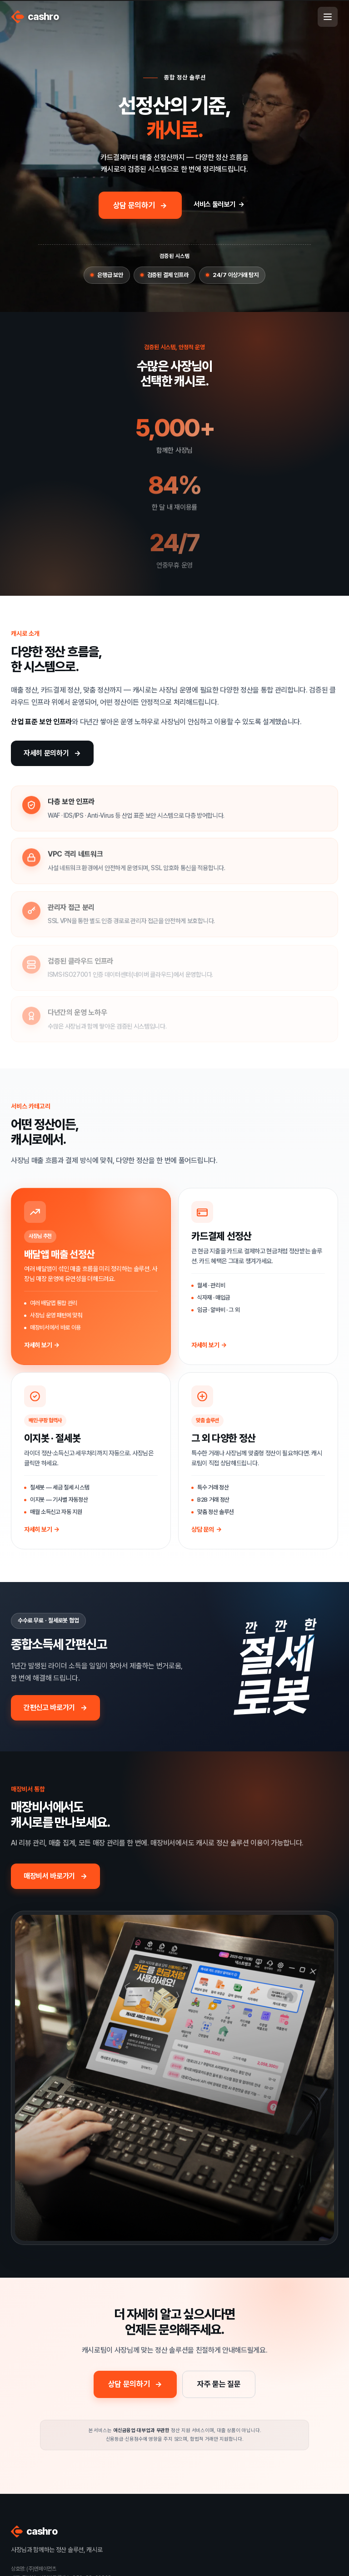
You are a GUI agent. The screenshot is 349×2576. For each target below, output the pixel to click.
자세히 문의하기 (46, 753)
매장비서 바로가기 (49, 1876)
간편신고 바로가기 (49, 1707)
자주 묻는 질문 (218, 2383)
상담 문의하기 (134, 205)
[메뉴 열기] (328, 17)
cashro (35, 16)
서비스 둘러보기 (214, 204)
